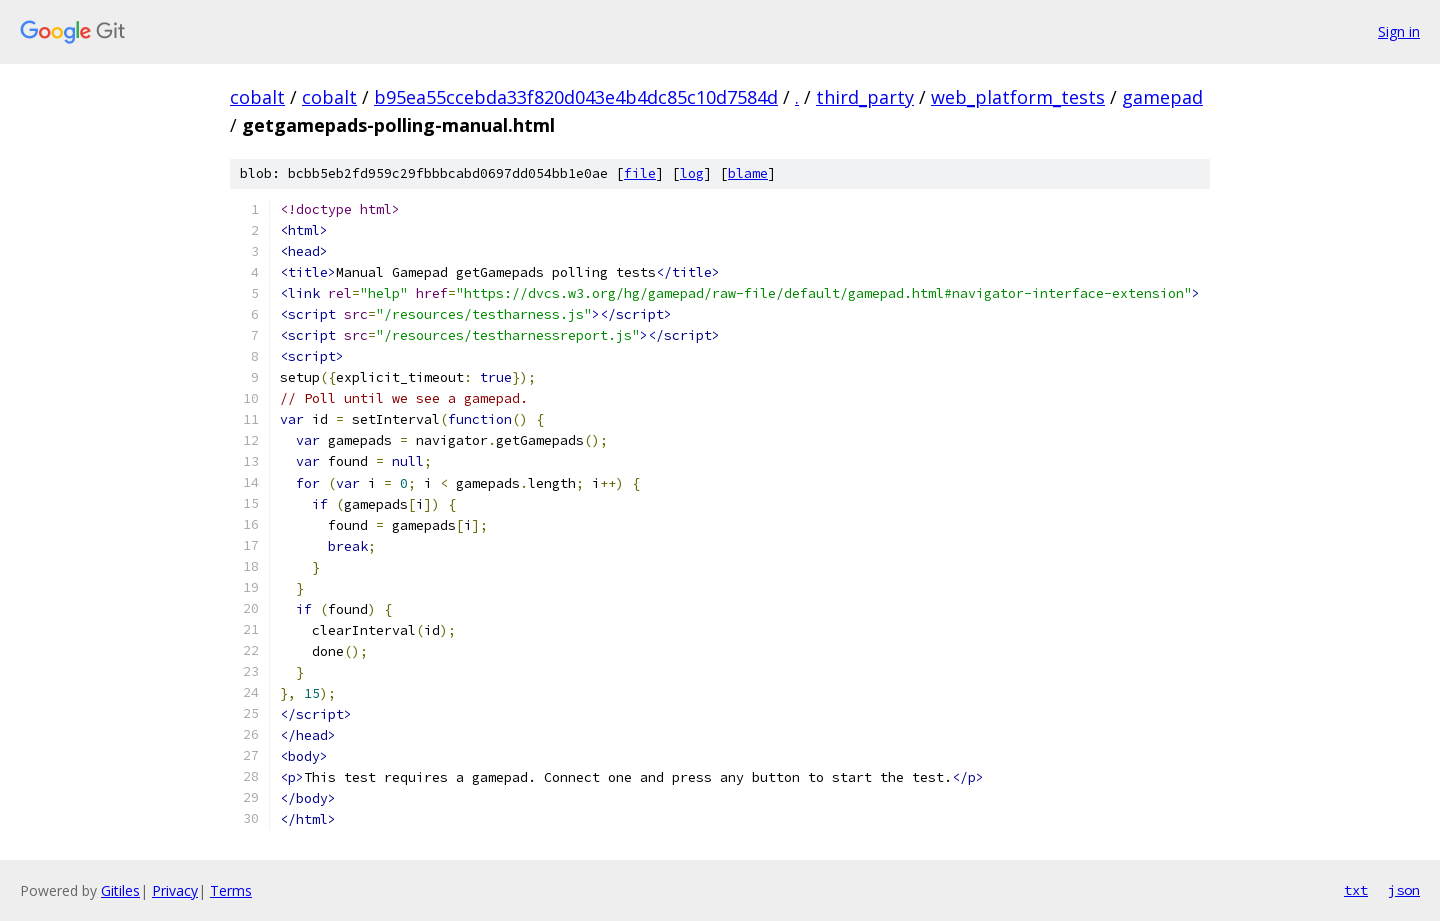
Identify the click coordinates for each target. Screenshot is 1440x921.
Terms (231, 890)
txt (1356, 890)
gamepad (1162, 97)
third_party (865, 97)
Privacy (175, 890)
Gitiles (120, 890)
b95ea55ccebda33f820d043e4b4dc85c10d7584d (576, 97)
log (692, 173)
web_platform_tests (1018, 97)
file (640, 173)
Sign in (1399, 31)
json (1404, 890)
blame (748, 173)
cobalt (257, 97)
